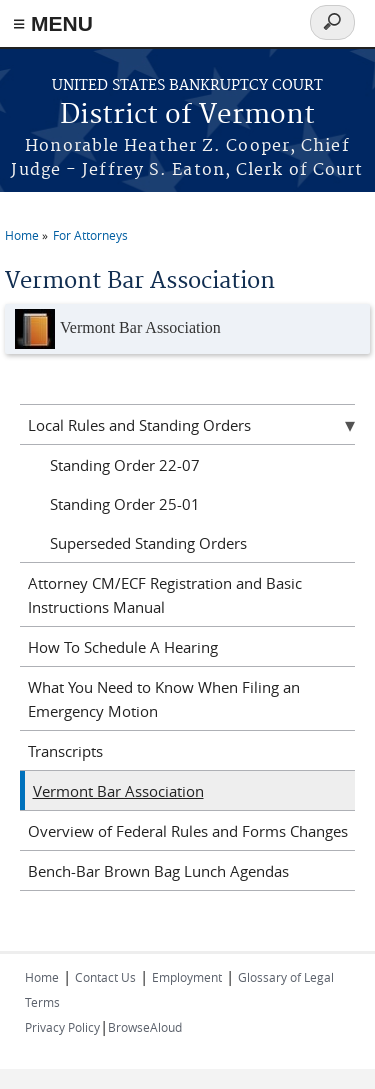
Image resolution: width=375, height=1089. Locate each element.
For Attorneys (90, 235)
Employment (187, 977)
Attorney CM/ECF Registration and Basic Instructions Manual (165, 595)
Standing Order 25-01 (125, 504)
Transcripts (65, 751)
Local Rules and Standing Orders (139, 425)
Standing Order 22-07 (125, 465)
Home (22, 235)
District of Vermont (187, 115)
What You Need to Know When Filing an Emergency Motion (164, 699)
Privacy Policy (62, 1027)
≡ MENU (53, 23)
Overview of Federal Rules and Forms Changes (188, 831)
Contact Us (105, 977)
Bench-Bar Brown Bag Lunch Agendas (158, 871)
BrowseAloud (145, 1027)
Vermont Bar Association (118, 329)
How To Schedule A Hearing (123, 647)
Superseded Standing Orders (148, 543)
